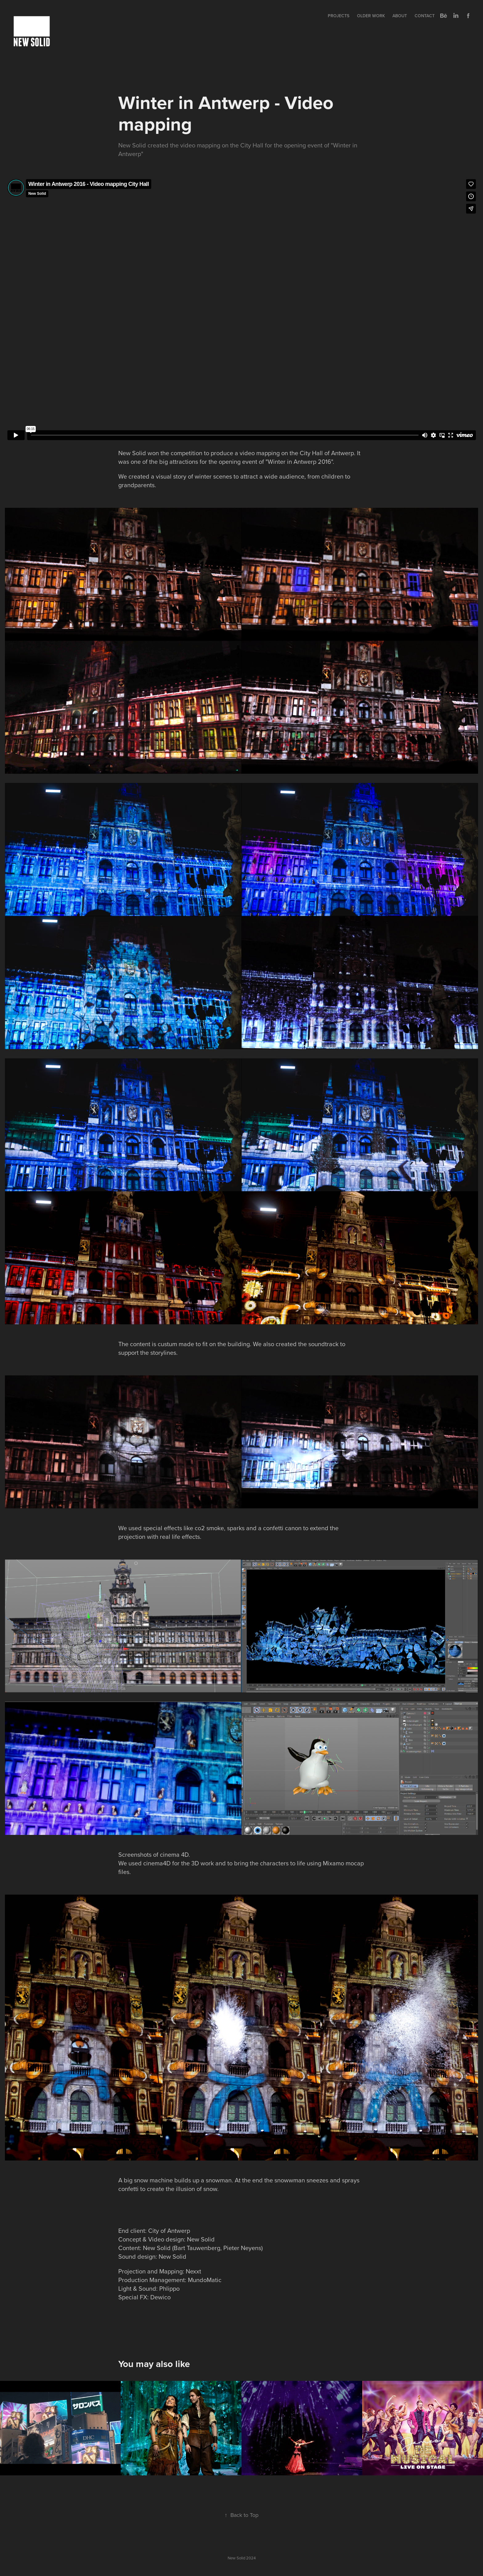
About (399, 16)
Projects (338, 16)
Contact (425, 16)
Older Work (371, 16)
